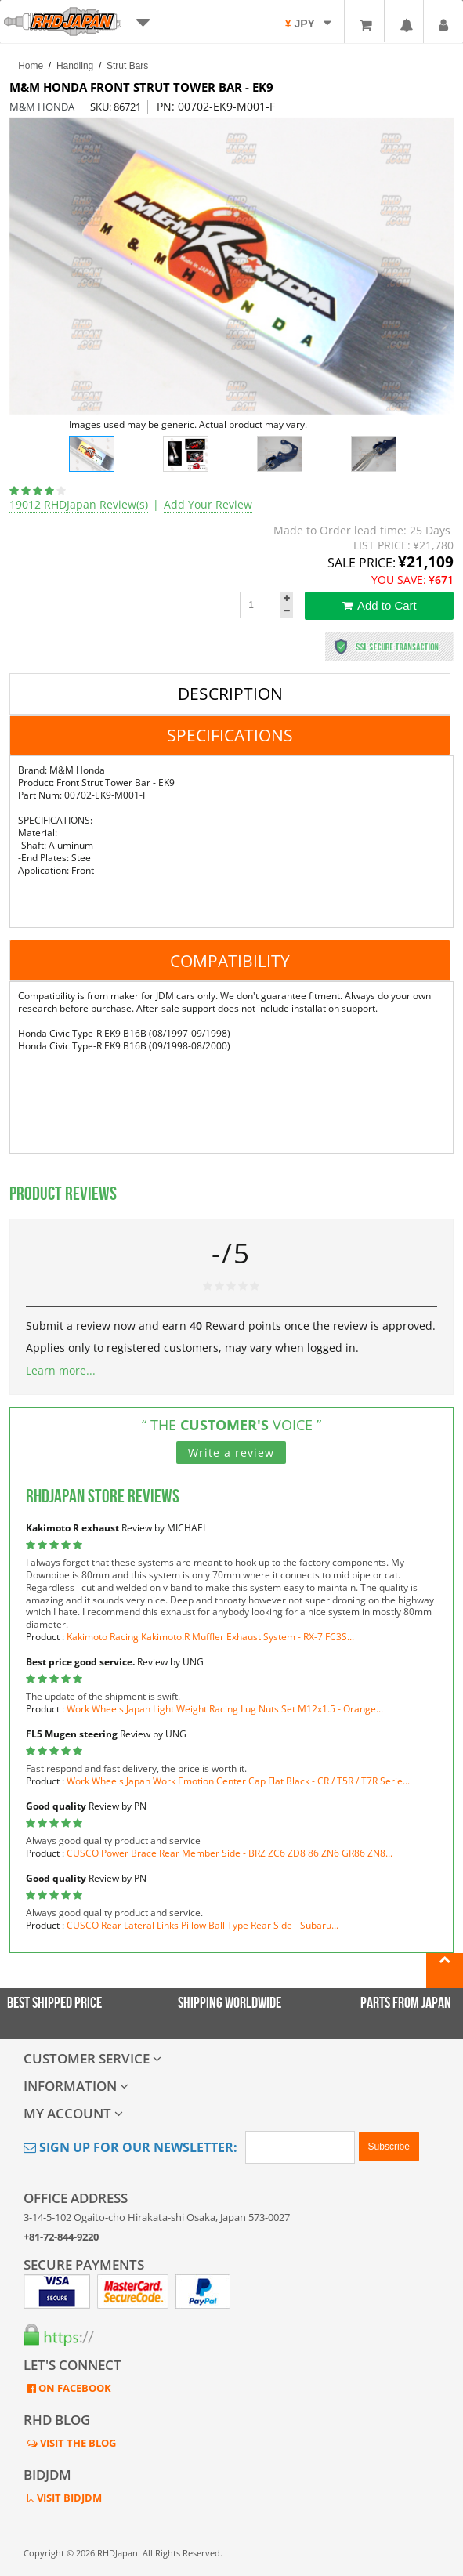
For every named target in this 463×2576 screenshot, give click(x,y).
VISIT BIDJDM (68, 2498)
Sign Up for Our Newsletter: (130, 2147)
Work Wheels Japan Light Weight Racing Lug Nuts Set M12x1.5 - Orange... (225, 1709)
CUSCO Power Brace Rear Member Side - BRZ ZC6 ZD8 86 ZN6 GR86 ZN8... (229, 1853)
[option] (231, 266)
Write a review (231, 1452)
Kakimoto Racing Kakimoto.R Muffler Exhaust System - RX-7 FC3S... (210, 1636)
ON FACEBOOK (73, 2388)
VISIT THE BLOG (77, 2443)
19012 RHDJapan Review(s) (78, 504)
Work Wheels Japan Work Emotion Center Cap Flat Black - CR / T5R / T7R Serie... (238, 1781)
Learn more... (61, 1370)
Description (230, 694)
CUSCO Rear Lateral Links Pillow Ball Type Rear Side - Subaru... (202, 1925)
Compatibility (230, 961)
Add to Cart (379, 605)
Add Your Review (208, 504)
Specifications (230, 735)
